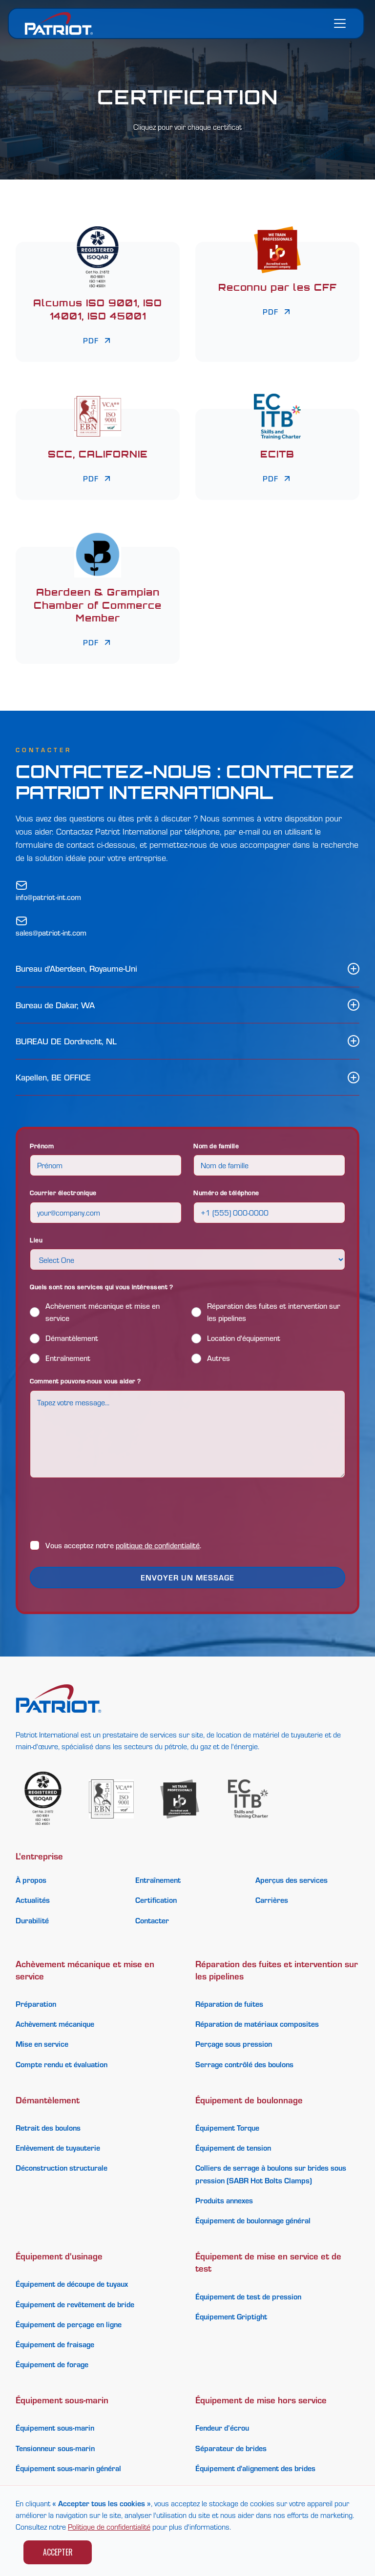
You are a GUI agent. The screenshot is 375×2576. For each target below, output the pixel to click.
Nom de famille (216, 1145)
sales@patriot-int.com (51, 933)
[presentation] (104, 1509)
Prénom (42, 1145)
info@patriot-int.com (48, 897)
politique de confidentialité (158, 1545)
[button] (338, 23)
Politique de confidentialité (109, 2526)
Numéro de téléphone (226, 1192)
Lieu (36, 1240)
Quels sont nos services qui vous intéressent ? (101, 1286)
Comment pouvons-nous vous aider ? (85, 1381)
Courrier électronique (63, 1192)
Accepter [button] (58, 2552)
